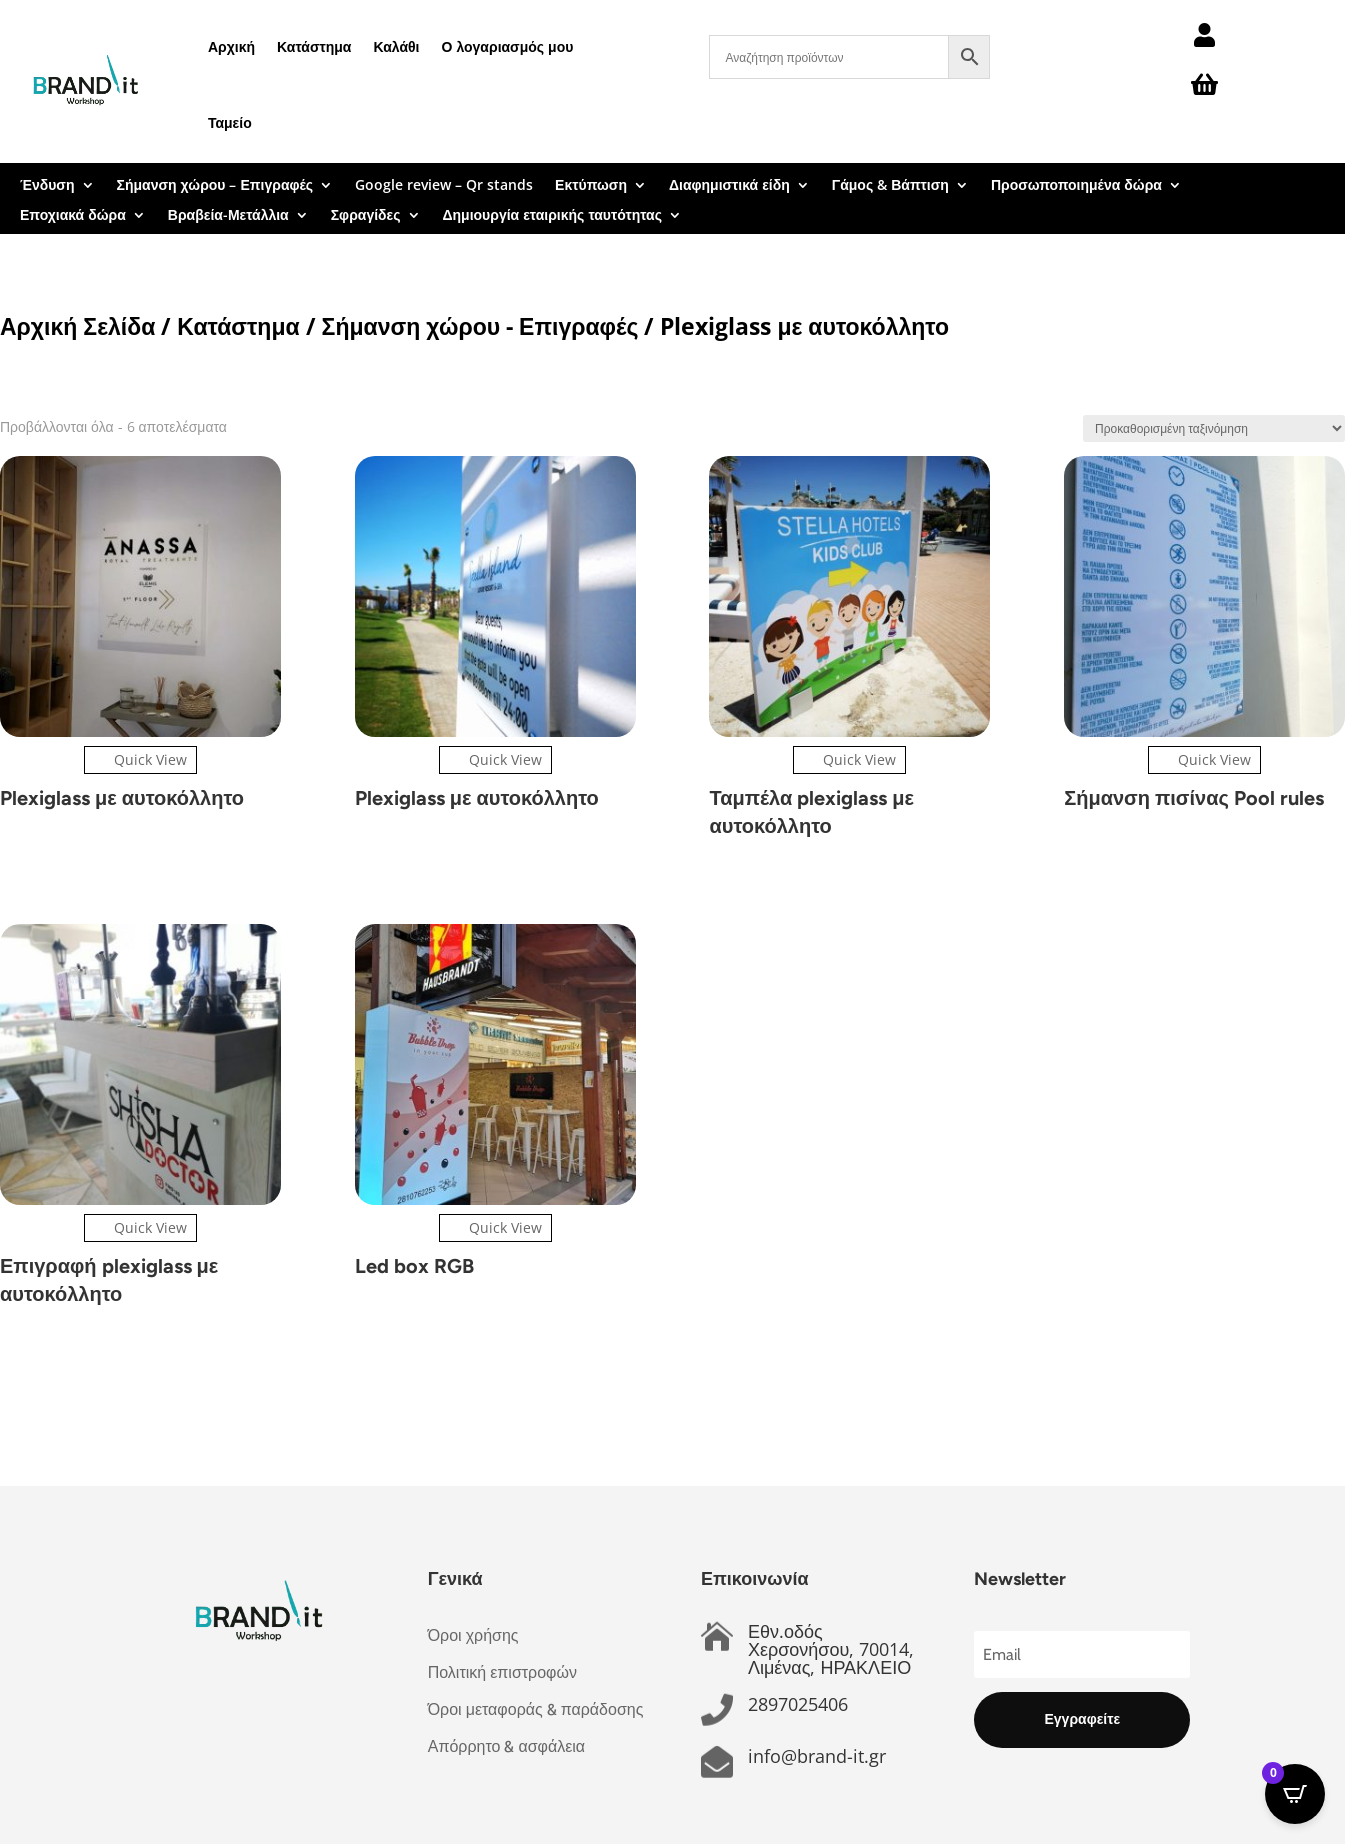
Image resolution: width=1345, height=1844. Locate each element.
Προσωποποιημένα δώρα (1076, 186)
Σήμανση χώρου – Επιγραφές (215, 186)
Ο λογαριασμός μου (508, 46)
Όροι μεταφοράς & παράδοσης (536, 1709)
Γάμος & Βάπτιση (890, 186)
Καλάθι (396, 46)
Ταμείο (230, 122)
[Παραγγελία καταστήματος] (1214, 428)
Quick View (140, 759)
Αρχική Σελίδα (77, 326)
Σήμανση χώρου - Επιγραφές (480, 326)
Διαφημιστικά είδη (729, 186)
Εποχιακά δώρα (73, 216)
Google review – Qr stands (444, 186)
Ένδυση (47, 186)
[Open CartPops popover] (1295, 1794)
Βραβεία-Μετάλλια (228, 216)
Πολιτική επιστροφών (502, 1672)
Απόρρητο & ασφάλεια (506, 1746)
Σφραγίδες (366, 216)
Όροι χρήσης (473, 1635)
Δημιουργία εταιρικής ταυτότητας (552, 216)
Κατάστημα (314, 46)
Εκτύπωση (591, 186)
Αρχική (231, 46)
